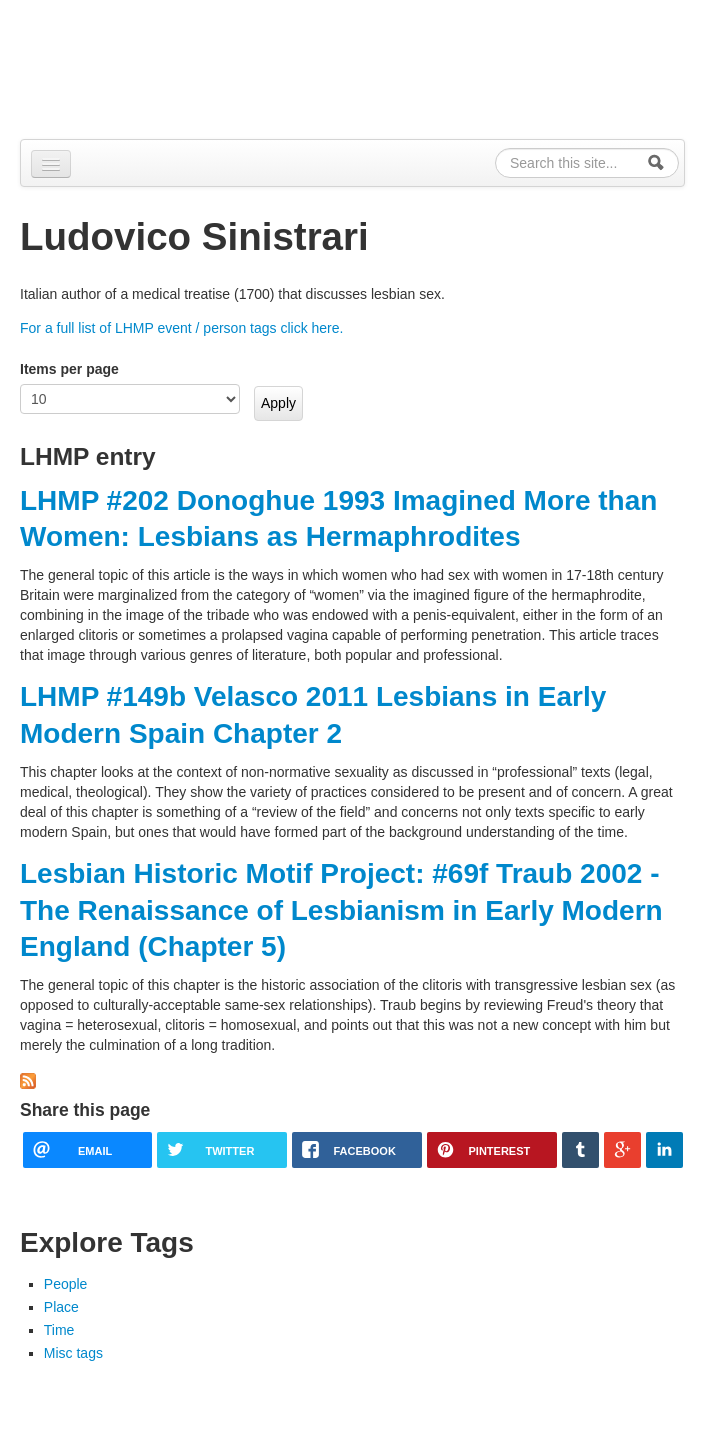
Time (59, 1330)
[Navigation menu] (51, 164)
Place (61, 1307)
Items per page (69, 369)
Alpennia (123, 66)
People (66, 1284)
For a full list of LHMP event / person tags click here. (181, 328)
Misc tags (73, 1353)
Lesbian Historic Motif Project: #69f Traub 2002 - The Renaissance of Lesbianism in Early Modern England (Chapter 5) (341, 910)
